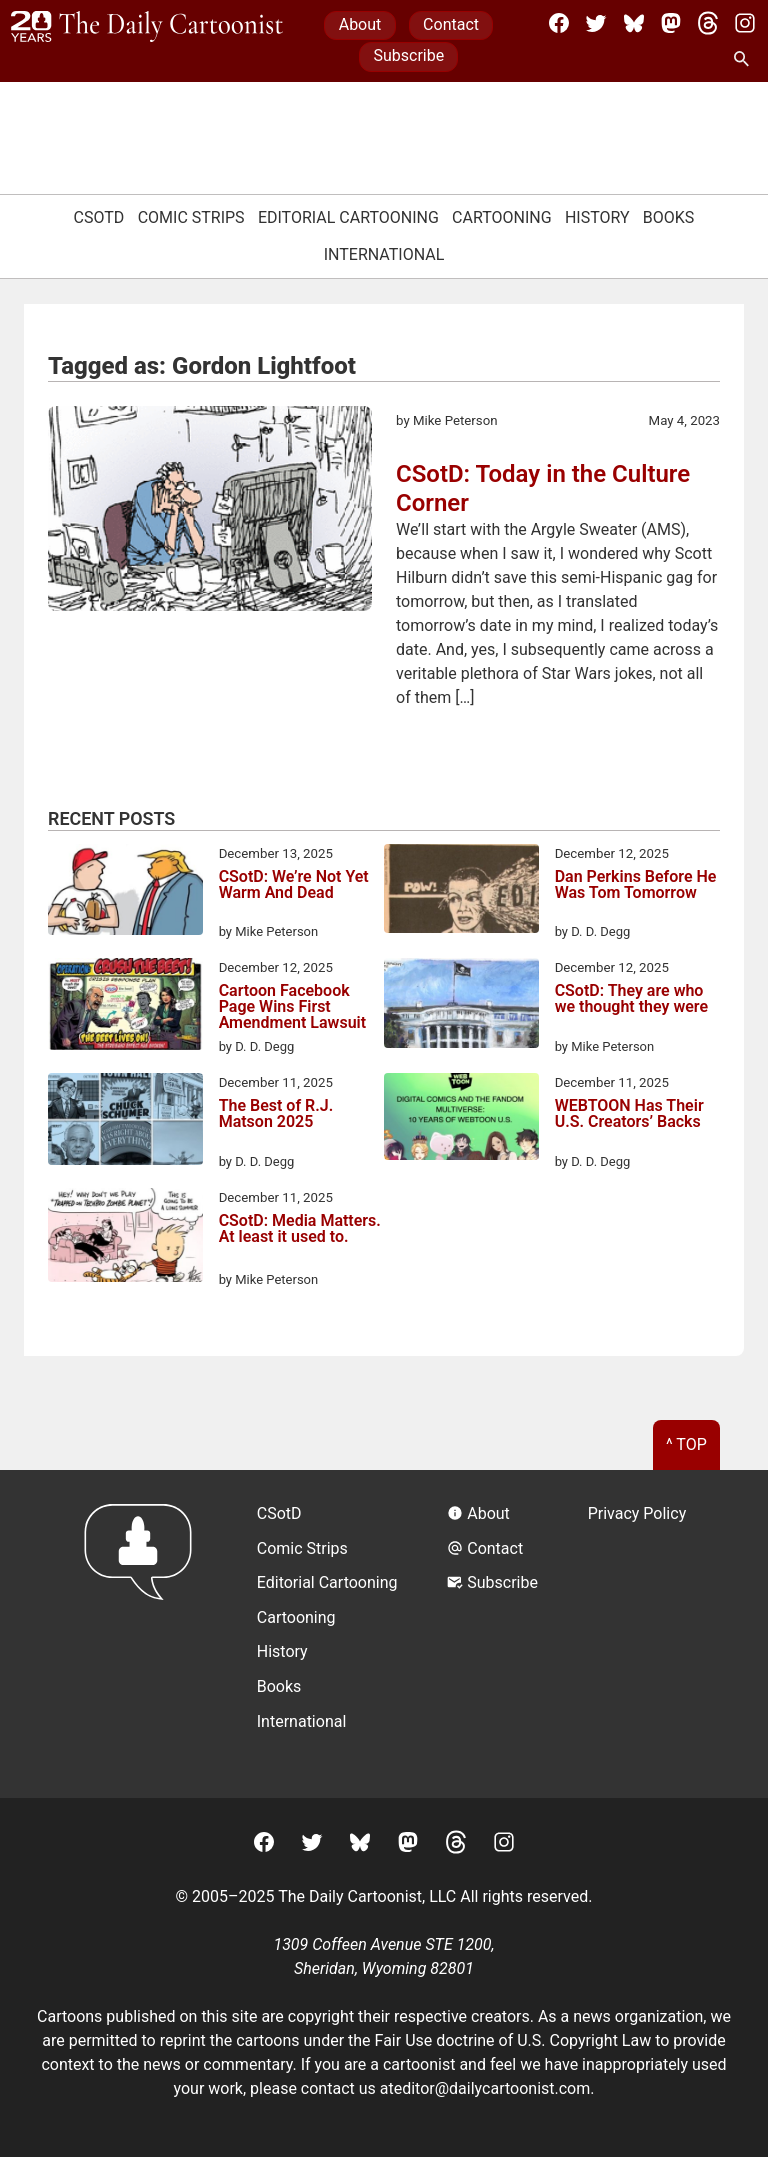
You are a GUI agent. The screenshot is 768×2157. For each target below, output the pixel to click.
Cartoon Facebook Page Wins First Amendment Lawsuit (292, 1007)
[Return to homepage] (144, 1633)
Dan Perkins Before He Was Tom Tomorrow (636, 885)
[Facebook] (559, 23)
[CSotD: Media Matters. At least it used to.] (125, 1238)
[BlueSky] (634, 23)
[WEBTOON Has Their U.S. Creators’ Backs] (461, 1120)
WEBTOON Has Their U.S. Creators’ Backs (629, 1114)
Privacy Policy (637, 1513)
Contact (451, 24)
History (597, 217)
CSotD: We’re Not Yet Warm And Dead (294, 885)
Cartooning (502, 217)
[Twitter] (596, 23)
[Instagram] (745, 23)
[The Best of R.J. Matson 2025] (125, 1122)
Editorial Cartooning (348, 217)
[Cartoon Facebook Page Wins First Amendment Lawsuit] (125, 1007)
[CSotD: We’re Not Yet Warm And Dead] (125, 893)
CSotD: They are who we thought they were (631, 999)
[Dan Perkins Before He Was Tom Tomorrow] (461, 892)
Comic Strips (191, 217)
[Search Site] (745, 60)
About (360, 24)
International (384, 254)
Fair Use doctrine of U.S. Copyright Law (513, 2040)
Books (669, 217)
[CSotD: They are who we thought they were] (461, 1007)
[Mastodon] (671, 23)
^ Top (686, 1444)
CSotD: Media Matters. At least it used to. (300, 1229)
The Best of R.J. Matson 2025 (276, 1114)
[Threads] (708, 23)
